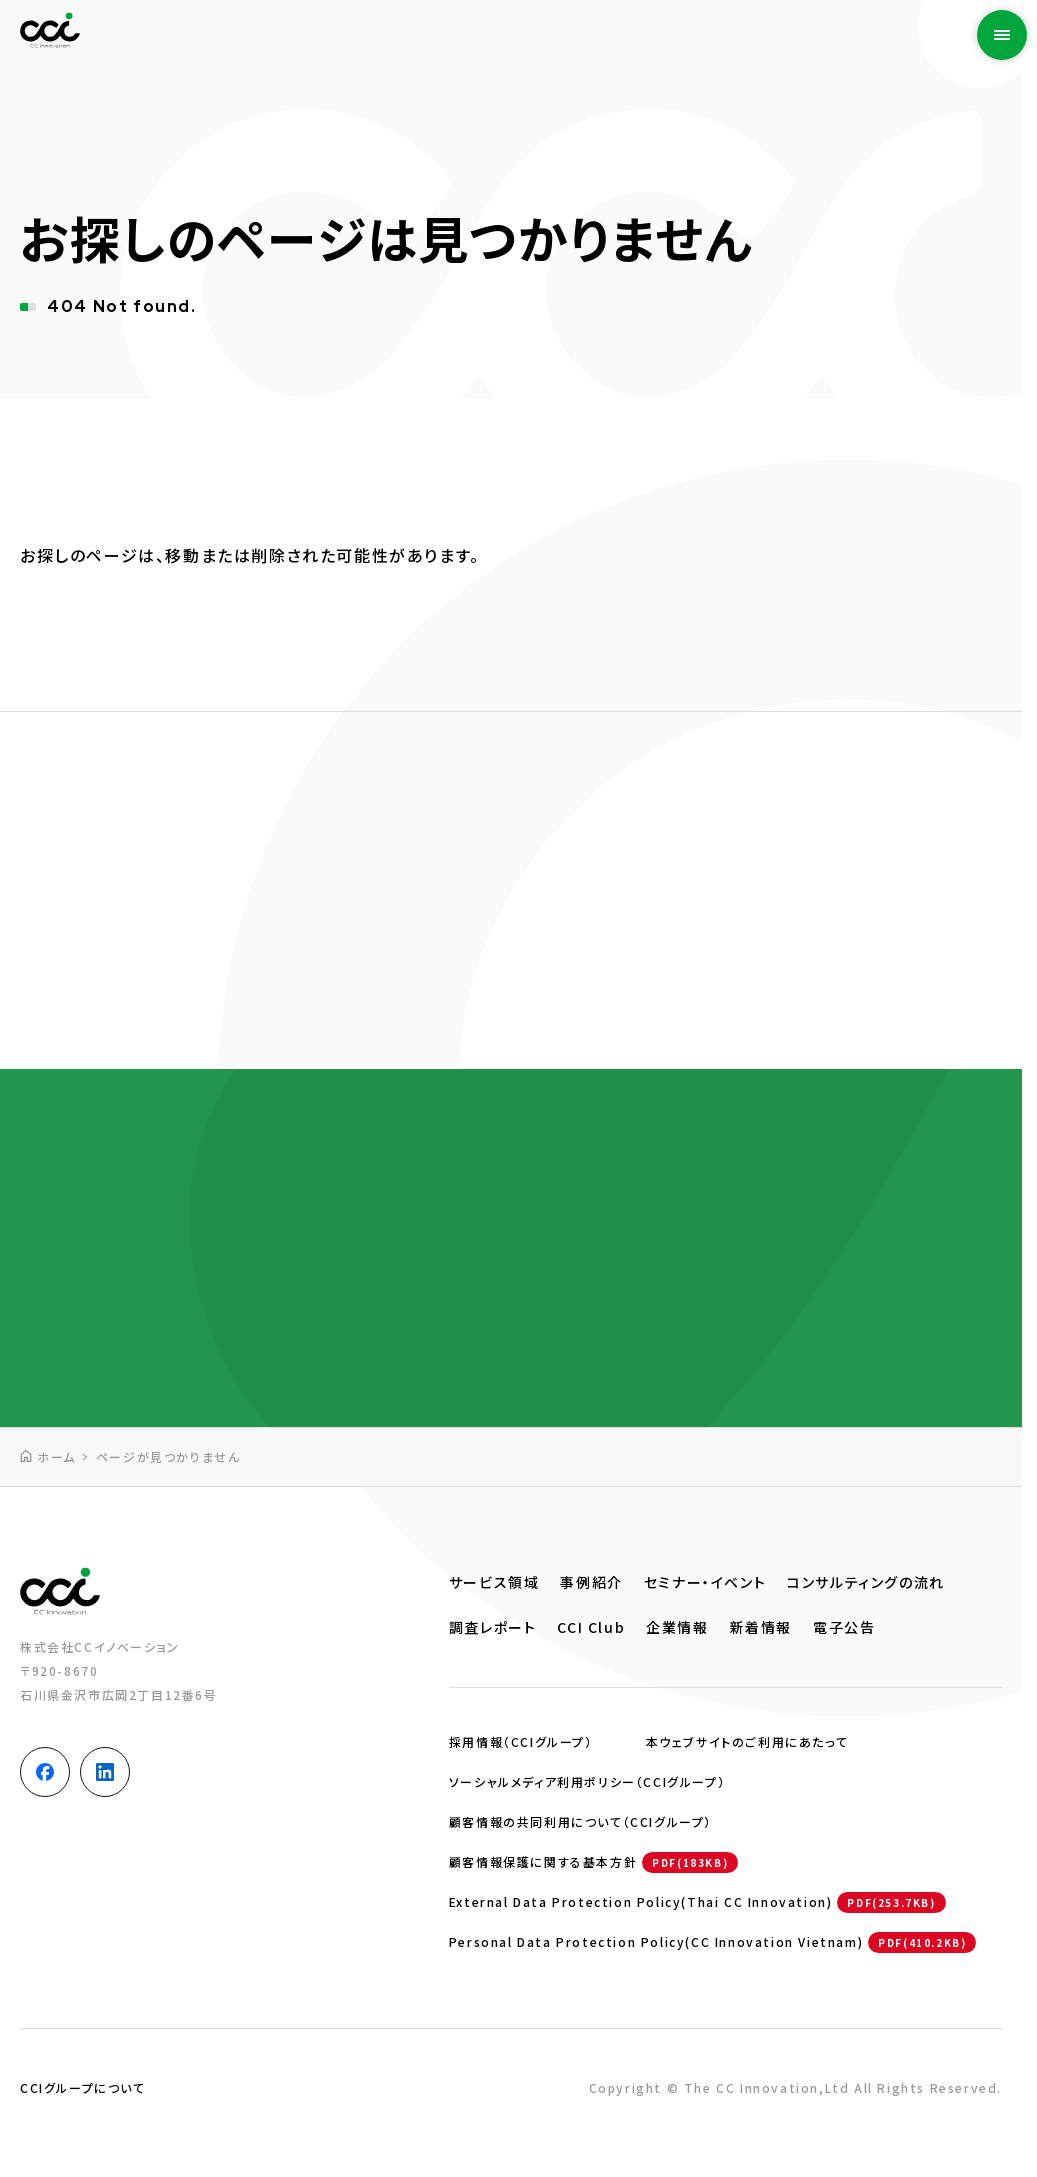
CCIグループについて (83, 2087)
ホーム (56, 1456)
